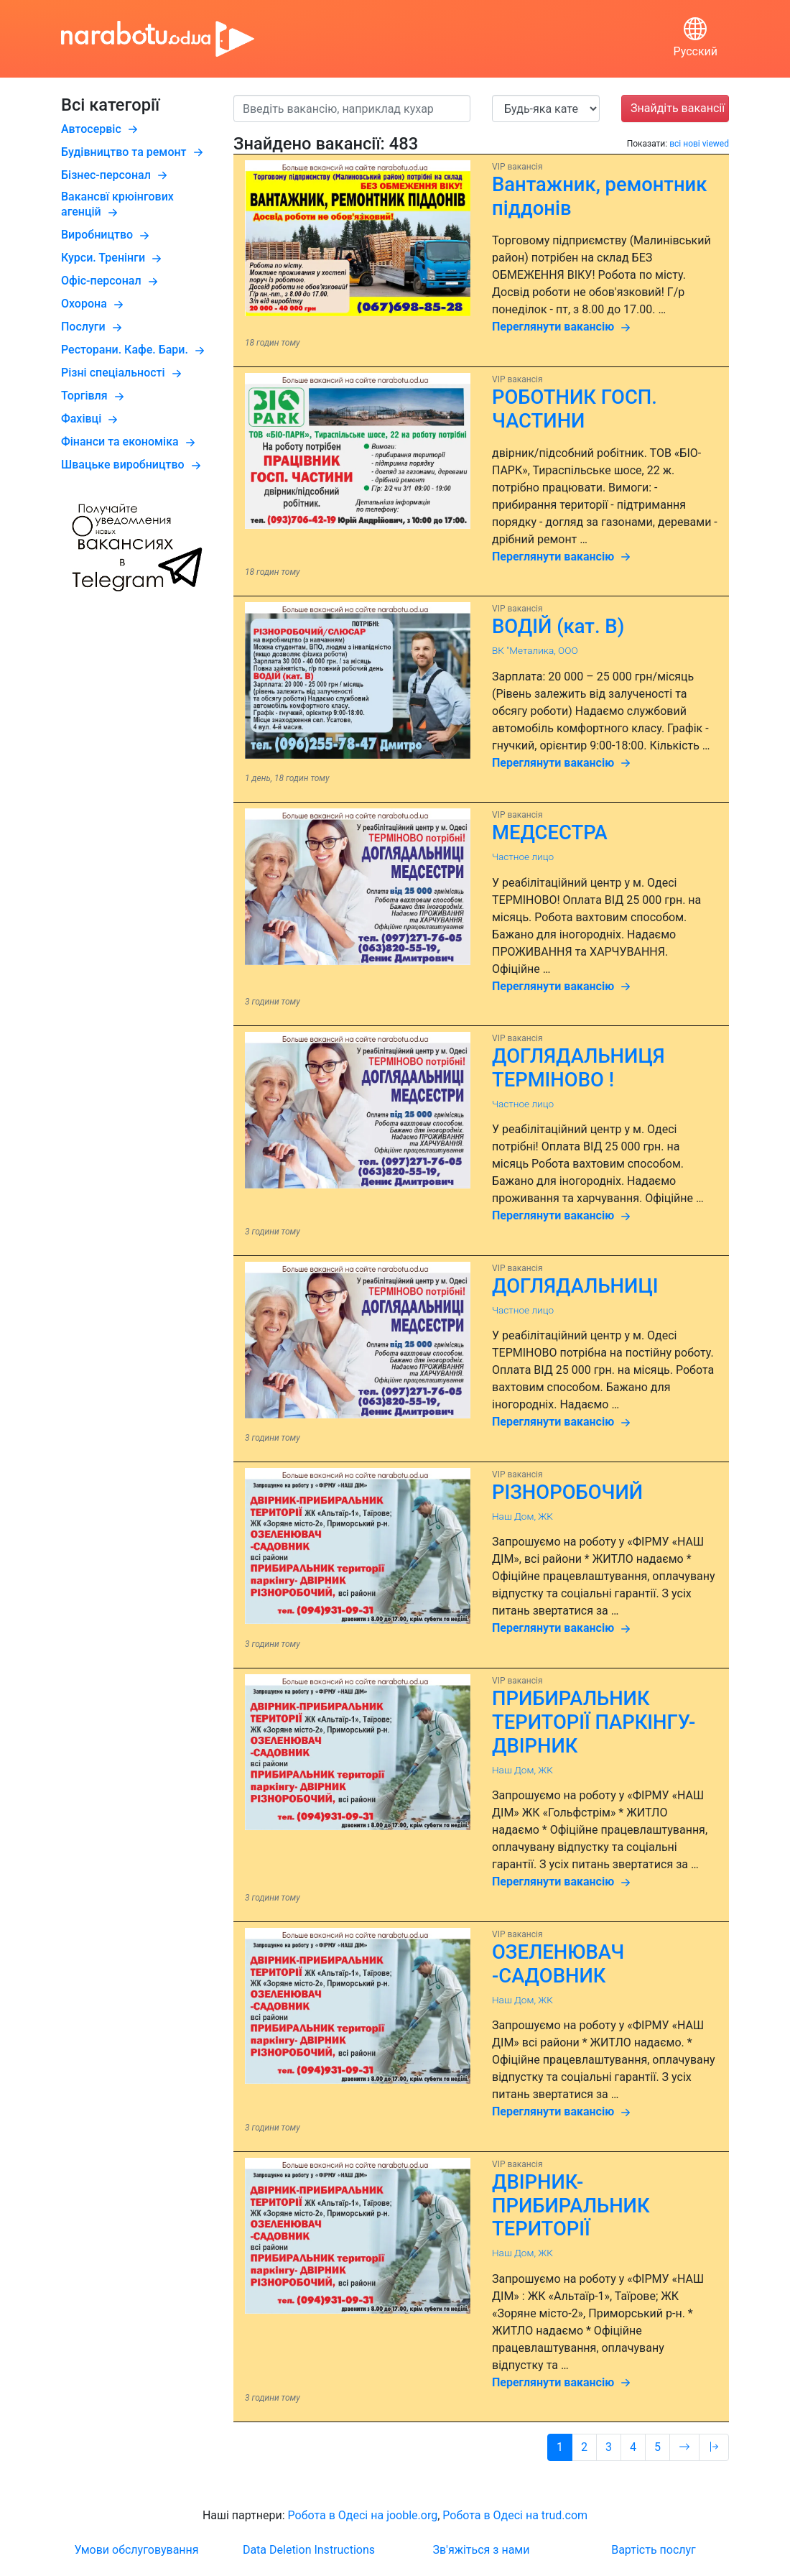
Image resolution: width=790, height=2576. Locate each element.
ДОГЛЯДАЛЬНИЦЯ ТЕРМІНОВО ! (578, 1068)
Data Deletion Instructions (309, 2550)
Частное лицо (523, 856)
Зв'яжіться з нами (481, 2550)
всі (675, 144)
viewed (715, 144)
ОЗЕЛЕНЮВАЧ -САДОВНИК (558, 1964)
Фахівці (91, 418)
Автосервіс (101, 129)
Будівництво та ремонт (134, 152)
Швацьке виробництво (133, 464)
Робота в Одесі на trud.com (514, 2515)
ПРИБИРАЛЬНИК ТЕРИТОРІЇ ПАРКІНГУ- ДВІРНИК (593, 1722)
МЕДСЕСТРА (550, 832)
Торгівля (94, 395)
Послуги (93, 326)
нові (691, 144)
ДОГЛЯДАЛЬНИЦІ (575, 1286)
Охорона (94, 303)
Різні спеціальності (123, 372)
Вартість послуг (653, 2550)
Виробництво (107, 234)
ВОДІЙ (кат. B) (558, 626)
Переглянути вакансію (563, 327)
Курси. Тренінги (113, 257)
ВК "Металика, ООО (535, 650)
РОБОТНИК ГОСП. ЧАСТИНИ (574, 409)
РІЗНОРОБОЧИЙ (567, 1492)
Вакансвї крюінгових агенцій (117, 204)
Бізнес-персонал (116, 175)
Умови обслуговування (136, 2550)
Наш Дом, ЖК (522, 1516)
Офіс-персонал (111, 280)
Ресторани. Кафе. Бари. (134, 349)
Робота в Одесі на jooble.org (363, 2515)
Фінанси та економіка (130, 441)
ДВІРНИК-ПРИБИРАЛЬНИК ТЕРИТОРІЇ (571, 2206)
